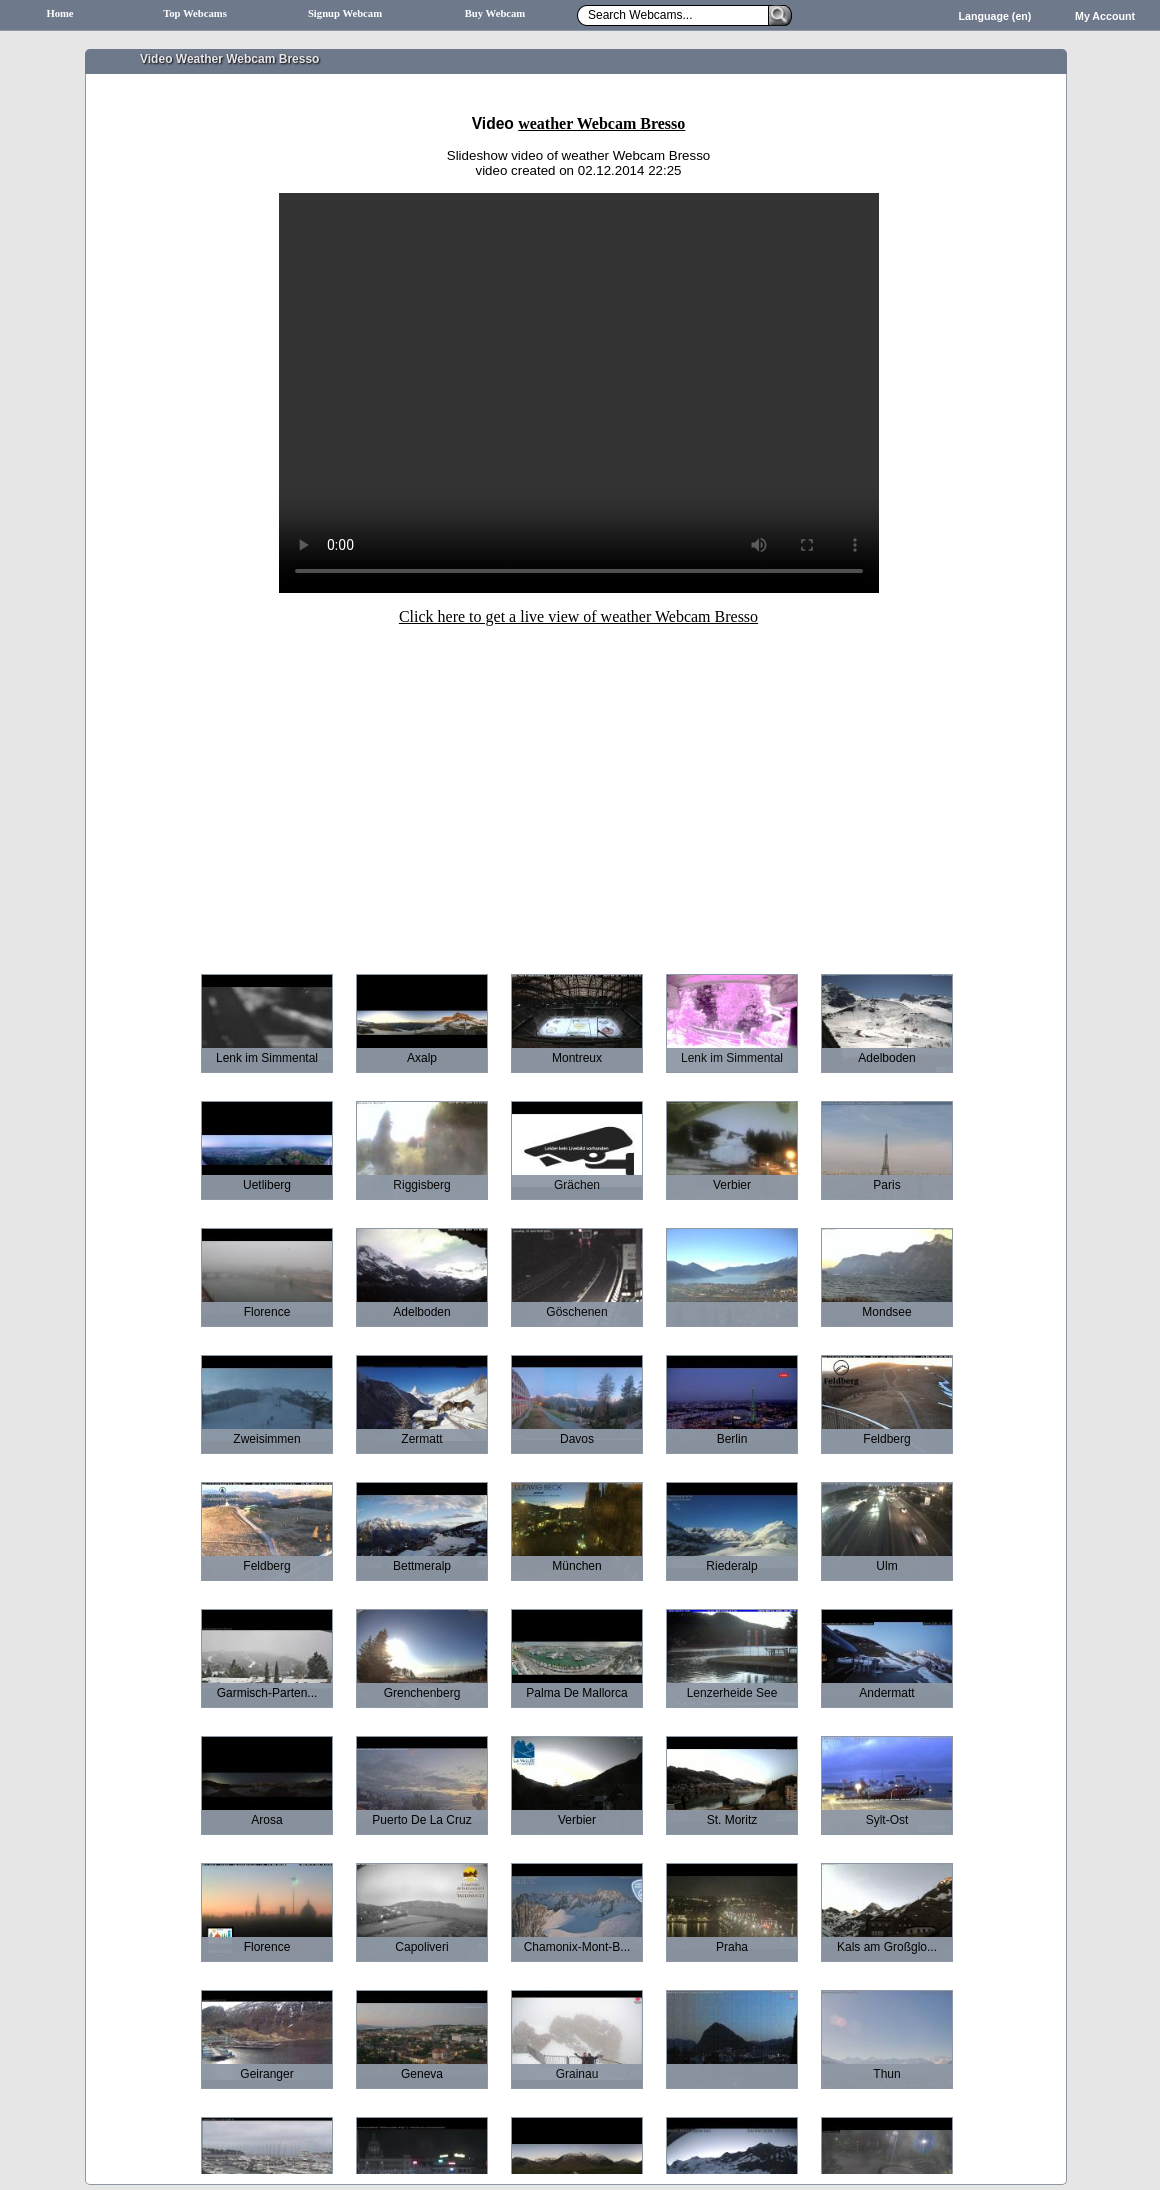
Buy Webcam (495, 13)
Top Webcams (195, 13)
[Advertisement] (578, 786)
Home (59, 13)
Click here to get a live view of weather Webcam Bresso (578, 616)
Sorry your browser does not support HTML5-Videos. (579, 393)
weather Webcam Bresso (601, 123)
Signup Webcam (345, 13)
